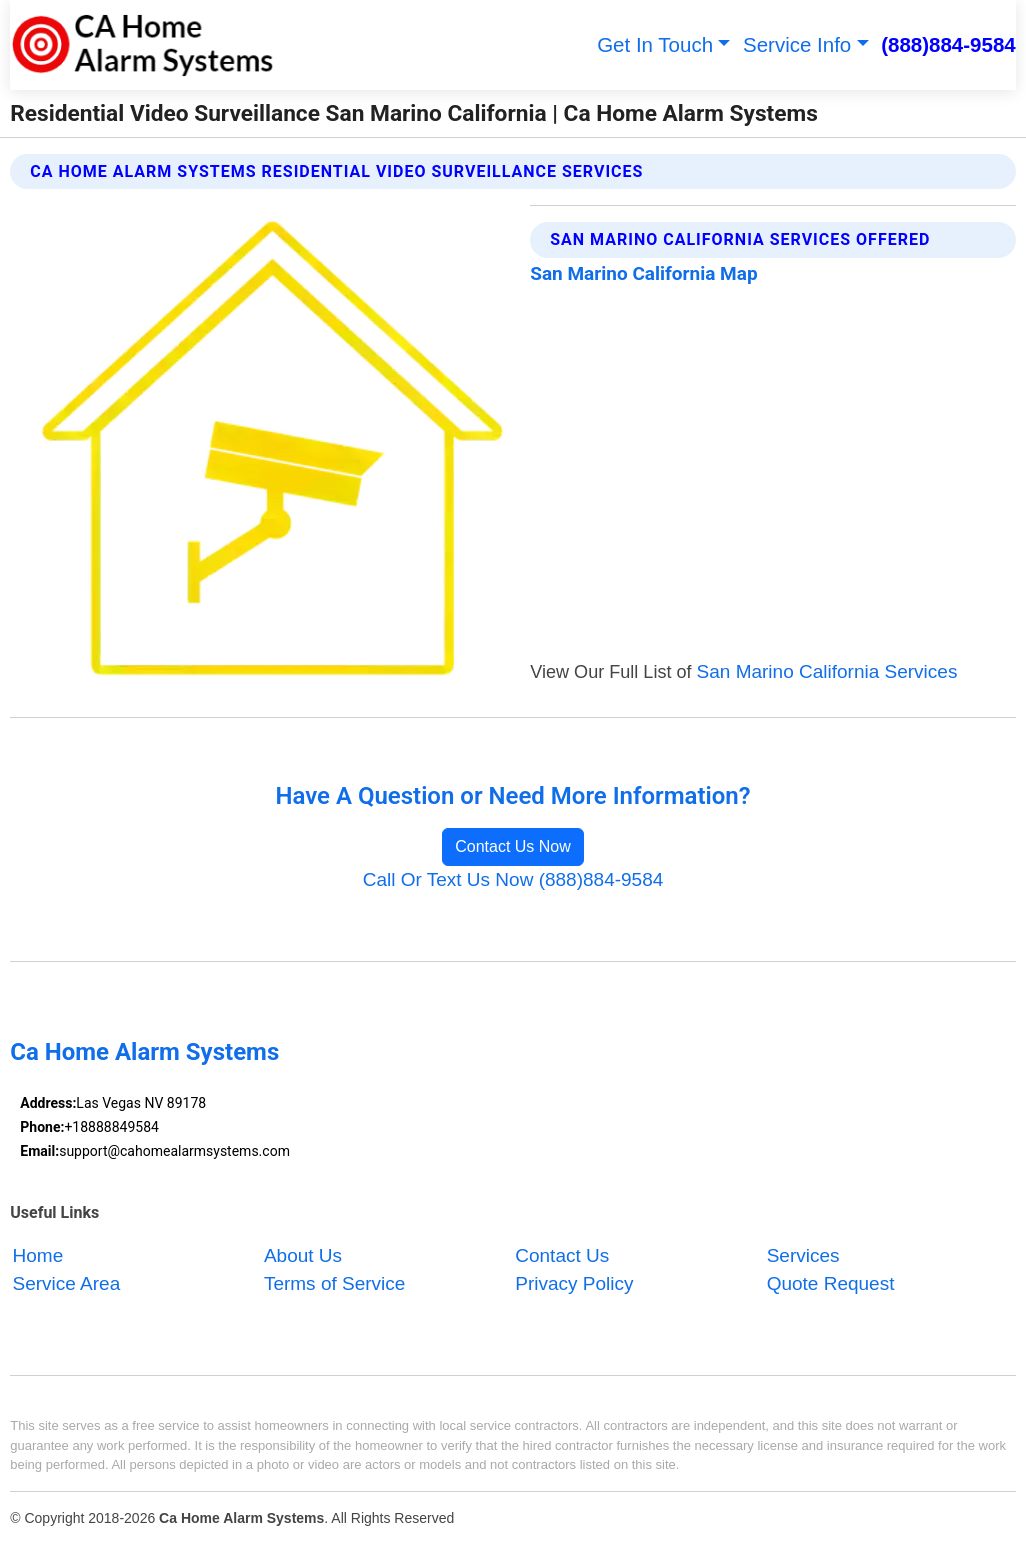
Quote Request (831, 1284)
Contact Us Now (513, 846)
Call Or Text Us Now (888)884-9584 (513, 879)
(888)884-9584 (948, 44)
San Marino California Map (643, 273)
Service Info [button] (797, 44)
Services (803, 1255)
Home (38, 1255)
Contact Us (562, 1255)
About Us (303, 1255)
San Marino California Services (827, 671)
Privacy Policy (574, 1284)
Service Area (67, 1284)
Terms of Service (334, 1284)
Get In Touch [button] (655, 44)
